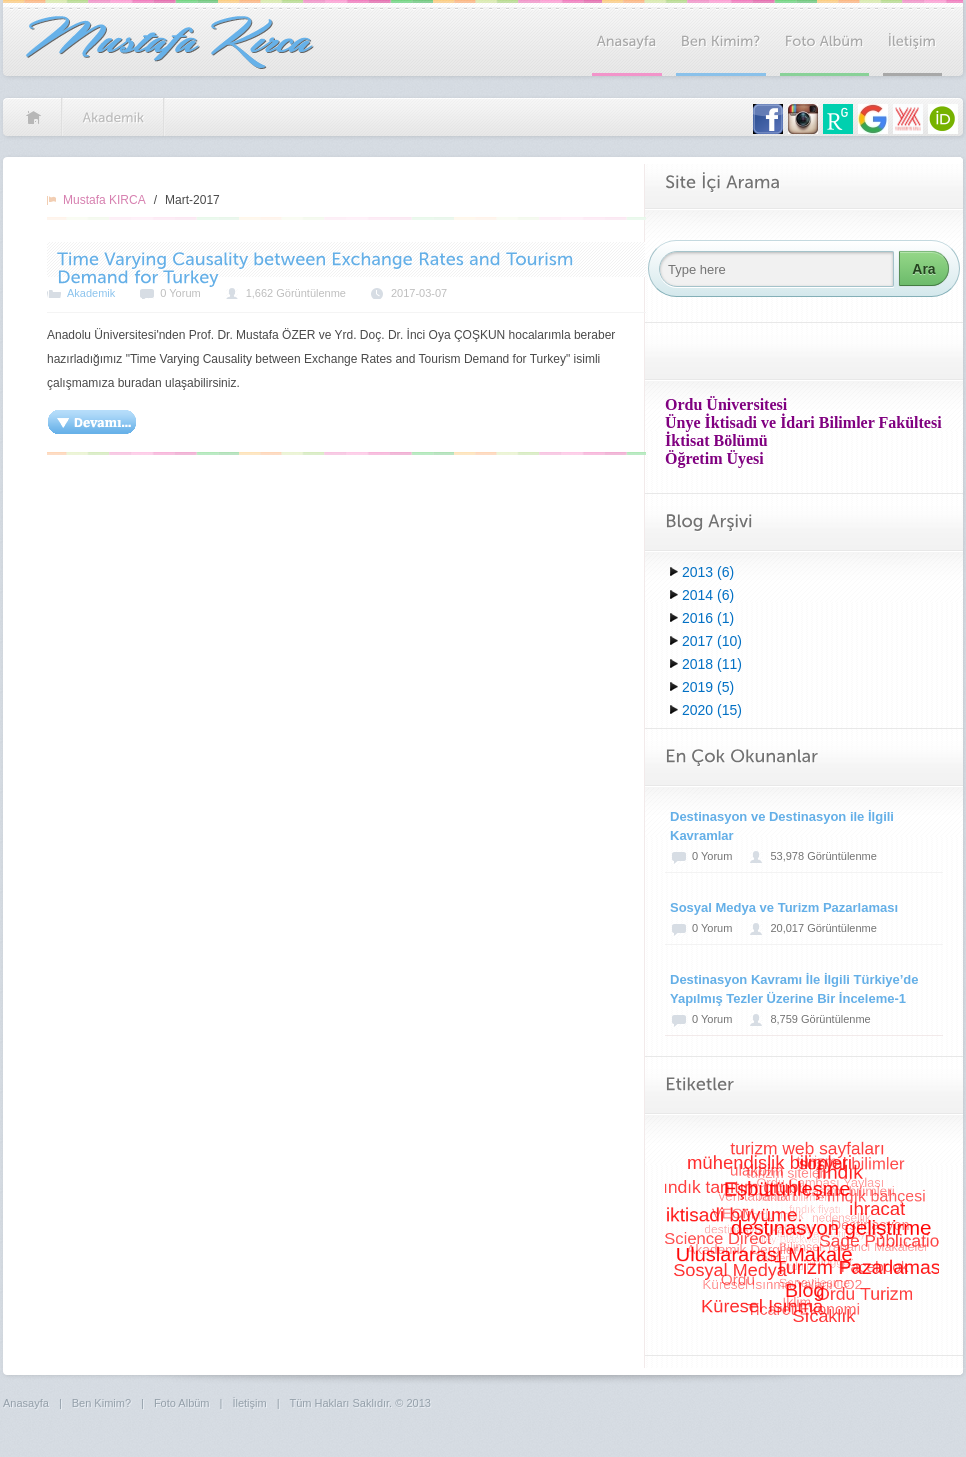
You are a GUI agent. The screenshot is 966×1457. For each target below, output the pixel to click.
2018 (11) (712, 664)
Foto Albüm (182, 1403)
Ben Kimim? (101, 1403)
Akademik (91, 293)
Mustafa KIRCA (104, 200)
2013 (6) (708, 572)
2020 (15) (712, 710)
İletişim (249, 1403)
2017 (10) (712, 641)
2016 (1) (708, 618)
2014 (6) (708, 595)
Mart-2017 (192, 200)
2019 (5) (708, 687)
